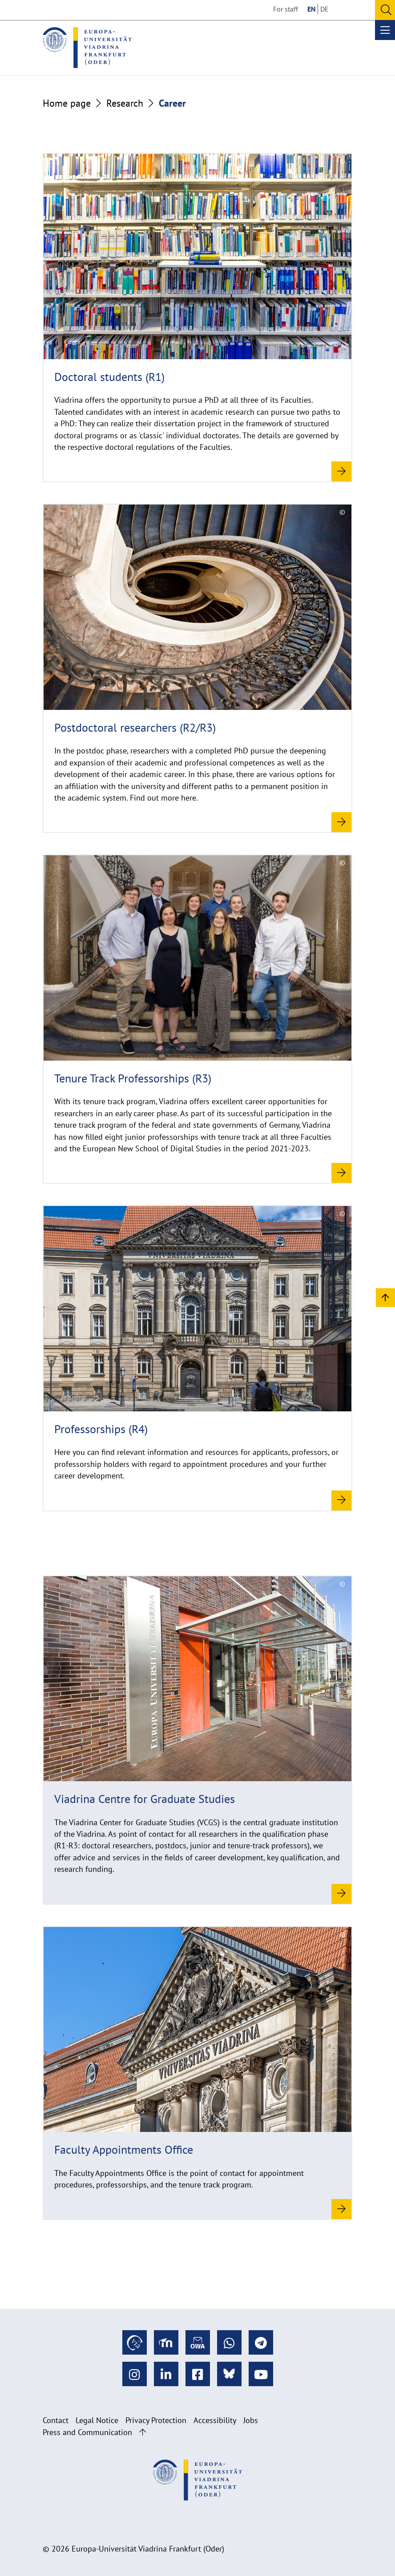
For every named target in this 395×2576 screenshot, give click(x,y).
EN (311, 8)
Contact (56, 2420)
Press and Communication (87, 2432)
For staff (285, 8)
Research (124, 103)
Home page (67, 103)
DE (324, 8)
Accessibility (214, 2420)
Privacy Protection (155, 2420)
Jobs (250, 2420)
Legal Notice (97, 2420)
